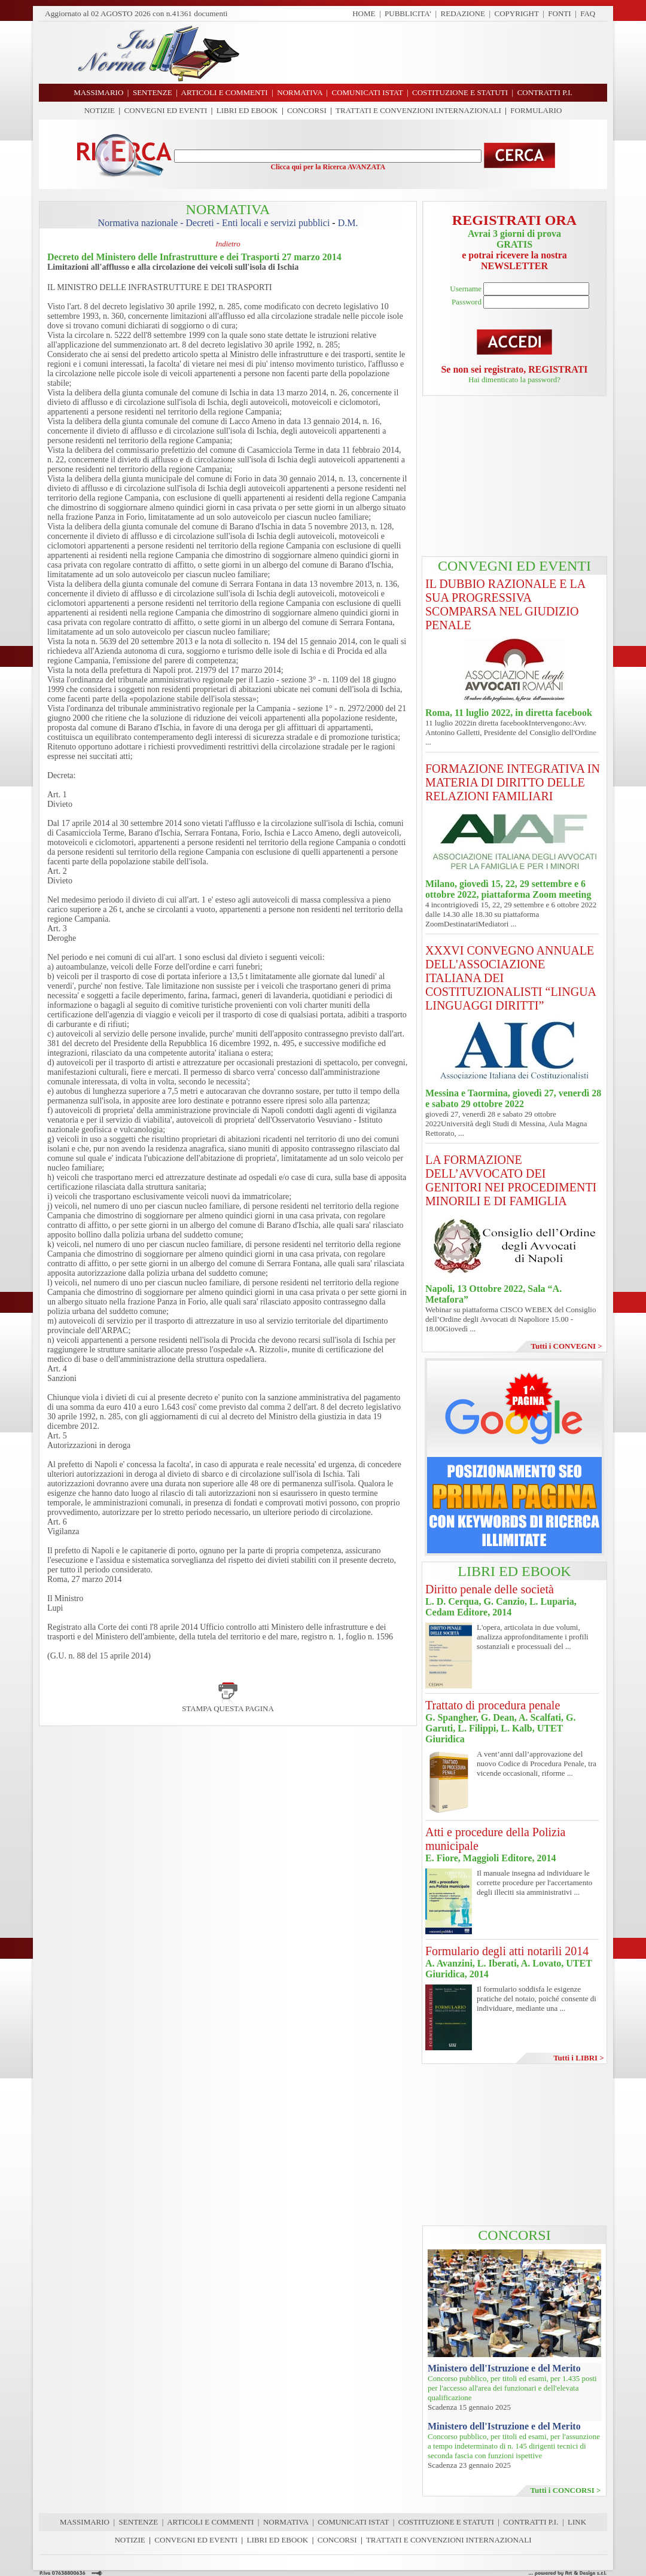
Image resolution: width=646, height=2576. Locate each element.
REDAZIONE (463, 13)
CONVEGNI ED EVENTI (166, 110)
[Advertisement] (428, 53)
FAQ (587, 13)
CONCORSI (307, 110)
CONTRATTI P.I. (530, 2521)
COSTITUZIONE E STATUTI (446, 2521)
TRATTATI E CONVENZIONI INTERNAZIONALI (418, 110)
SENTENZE (139, 2521)
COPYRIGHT (517, 13)
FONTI (559, 13)
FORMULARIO (536, 110)
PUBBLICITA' (408, 13)
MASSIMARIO (84, 2521)
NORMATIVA (286, 2521)
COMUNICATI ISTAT (353, 2521)
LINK (577, 2521)
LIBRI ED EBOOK (247, 110)
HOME (363, 13)
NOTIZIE (99, 110)
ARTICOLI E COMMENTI (210, 2521)
